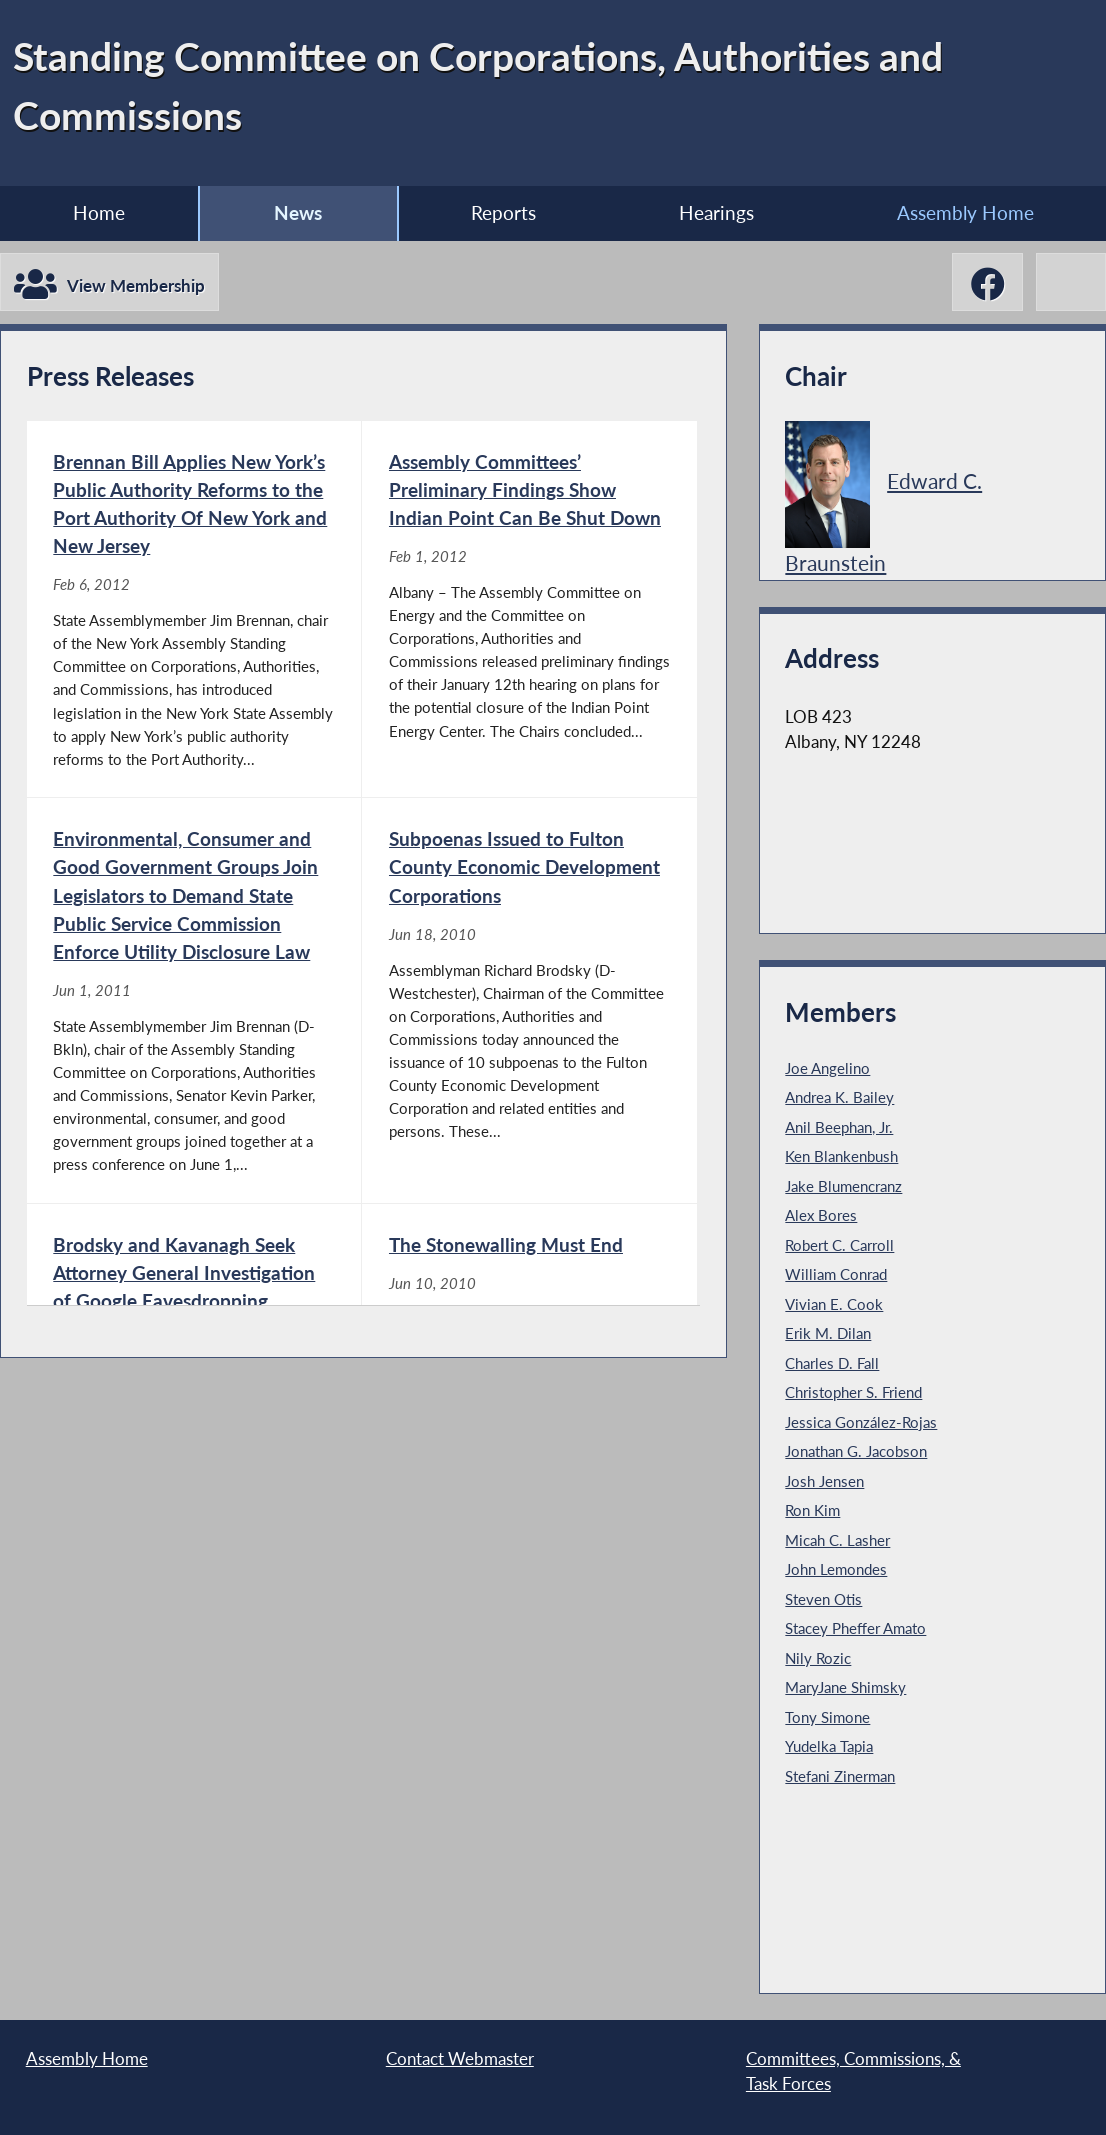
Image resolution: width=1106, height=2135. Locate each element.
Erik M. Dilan (828, 1333)
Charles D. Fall (832, 1363)
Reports (503, 212)
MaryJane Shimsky (845, 1687)
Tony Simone (827, 1717)
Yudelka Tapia (829, 1746)
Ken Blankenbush (841, 1156)
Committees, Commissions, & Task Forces (853, 2071)
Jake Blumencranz (843, 1186)
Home (99, 212)
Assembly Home (87, 2058)
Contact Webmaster (460, 2058)
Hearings (716, 212)
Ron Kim (812, 1510)
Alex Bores (821, 1215)
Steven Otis (823, 1599)
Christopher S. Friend (853, 1392)
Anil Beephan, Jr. (839, 1127)
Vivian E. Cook (834, 1304)
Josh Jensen (824, 1481)
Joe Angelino (827, 1068)
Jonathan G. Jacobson (856, 1451)
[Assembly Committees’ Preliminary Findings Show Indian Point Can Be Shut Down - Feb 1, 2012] (529, 609)
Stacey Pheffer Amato (855, 1628)
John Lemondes (836, 1569)
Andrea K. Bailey (839, 1097)
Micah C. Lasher (837, 1540)
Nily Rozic (818, 1658)
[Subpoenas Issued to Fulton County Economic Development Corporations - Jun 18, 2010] (529, 1000)
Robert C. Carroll (839, 1245)
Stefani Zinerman (840, 1776)
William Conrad (836, 1274)
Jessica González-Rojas (861, 1422)
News (298, 212)
